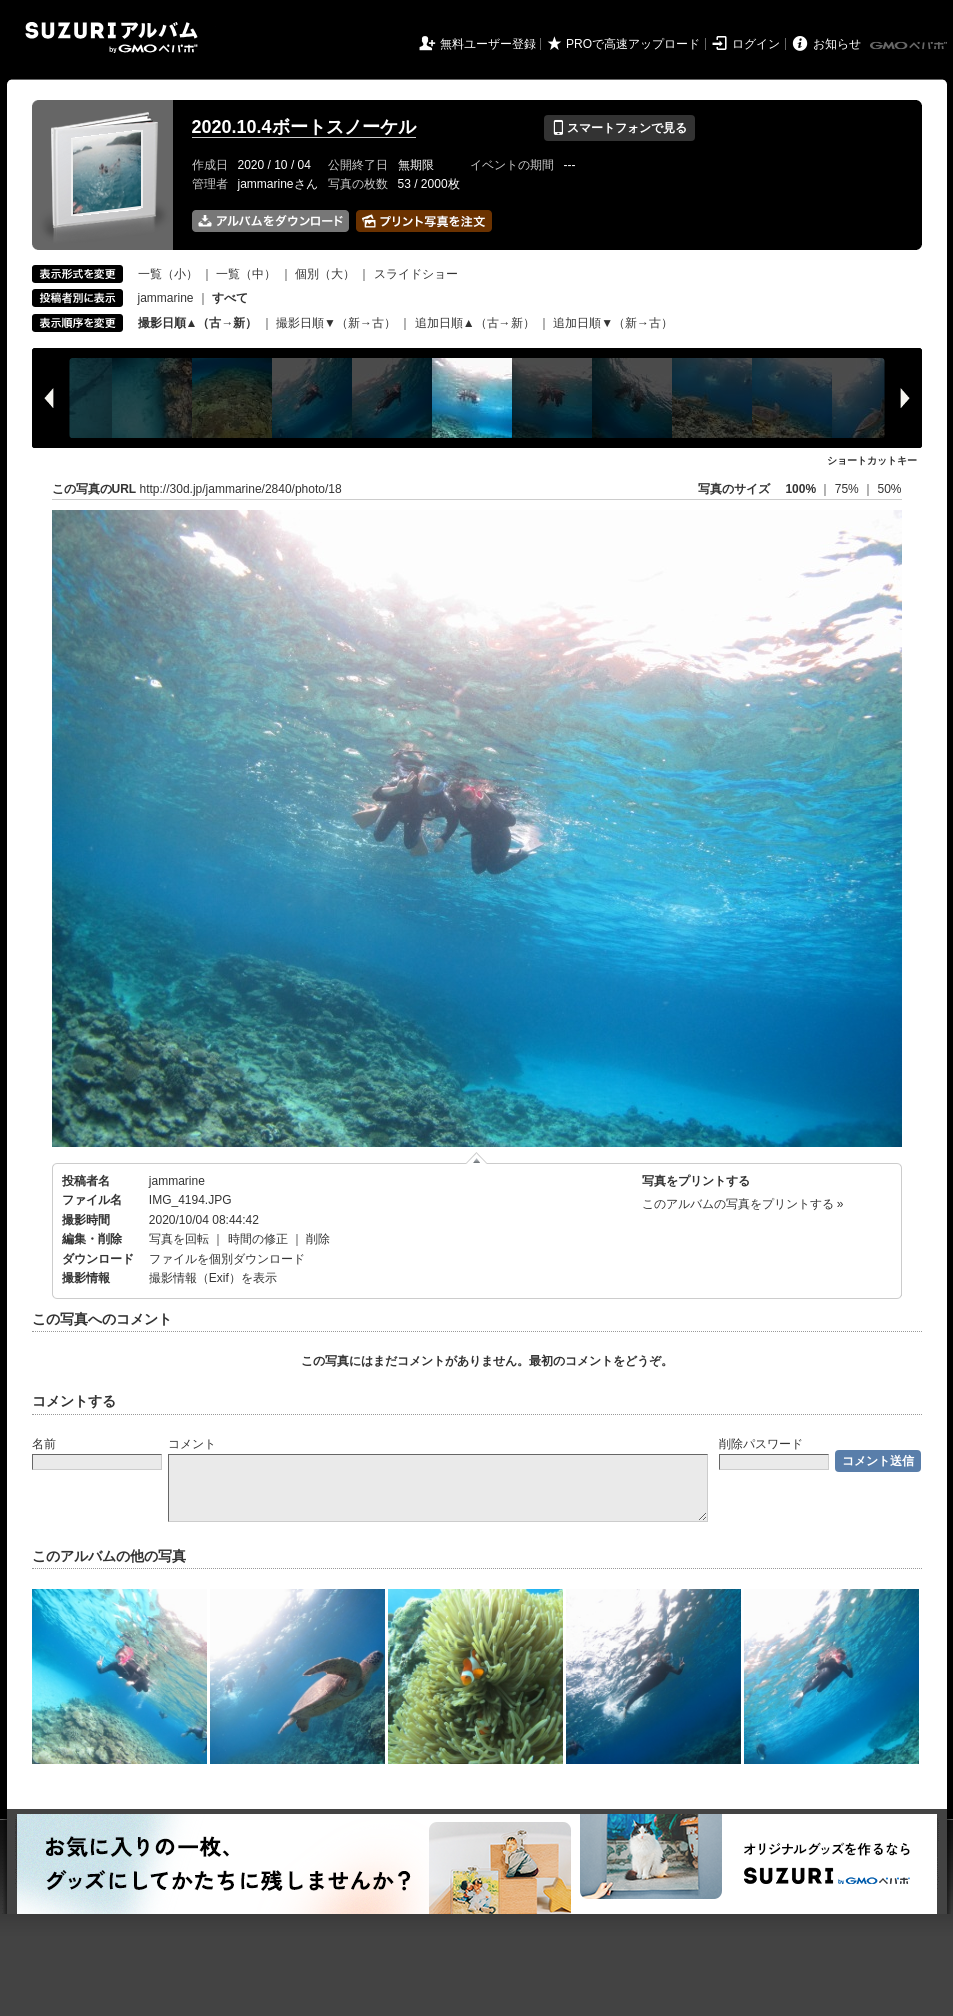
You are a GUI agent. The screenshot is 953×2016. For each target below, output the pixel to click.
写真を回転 (179, 1239)
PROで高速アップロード (633, 44)
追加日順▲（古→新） (475, 323)
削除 (318, 1239)
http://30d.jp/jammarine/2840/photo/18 (241, 489)
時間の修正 (258, 1239)
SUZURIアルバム (111, 37)
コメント (192, 1444)
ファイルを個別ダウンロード (227, 1259)
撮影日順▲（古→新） (198, 323)
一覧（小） (168, 274)
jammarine (166, 298)
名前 (44, 1444)
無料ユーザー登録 (488, 44)
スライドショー (416, 274)
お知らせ (837, 44)
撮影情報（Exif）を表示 (213, 1278)
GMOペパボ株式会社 (910, 46)
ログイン (756, 44)
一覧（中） (246, 274)
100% (800, 489)
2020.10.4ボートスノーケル (304, 127)
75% (848, 489)
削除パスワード (761, 1444)
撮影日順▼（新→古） (336, 323)
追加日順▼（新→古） (613, 323)
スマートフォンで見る (619, 128)
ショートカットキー (872, 460)
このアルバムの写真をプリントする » (743, 1204)
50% (889, 489)
